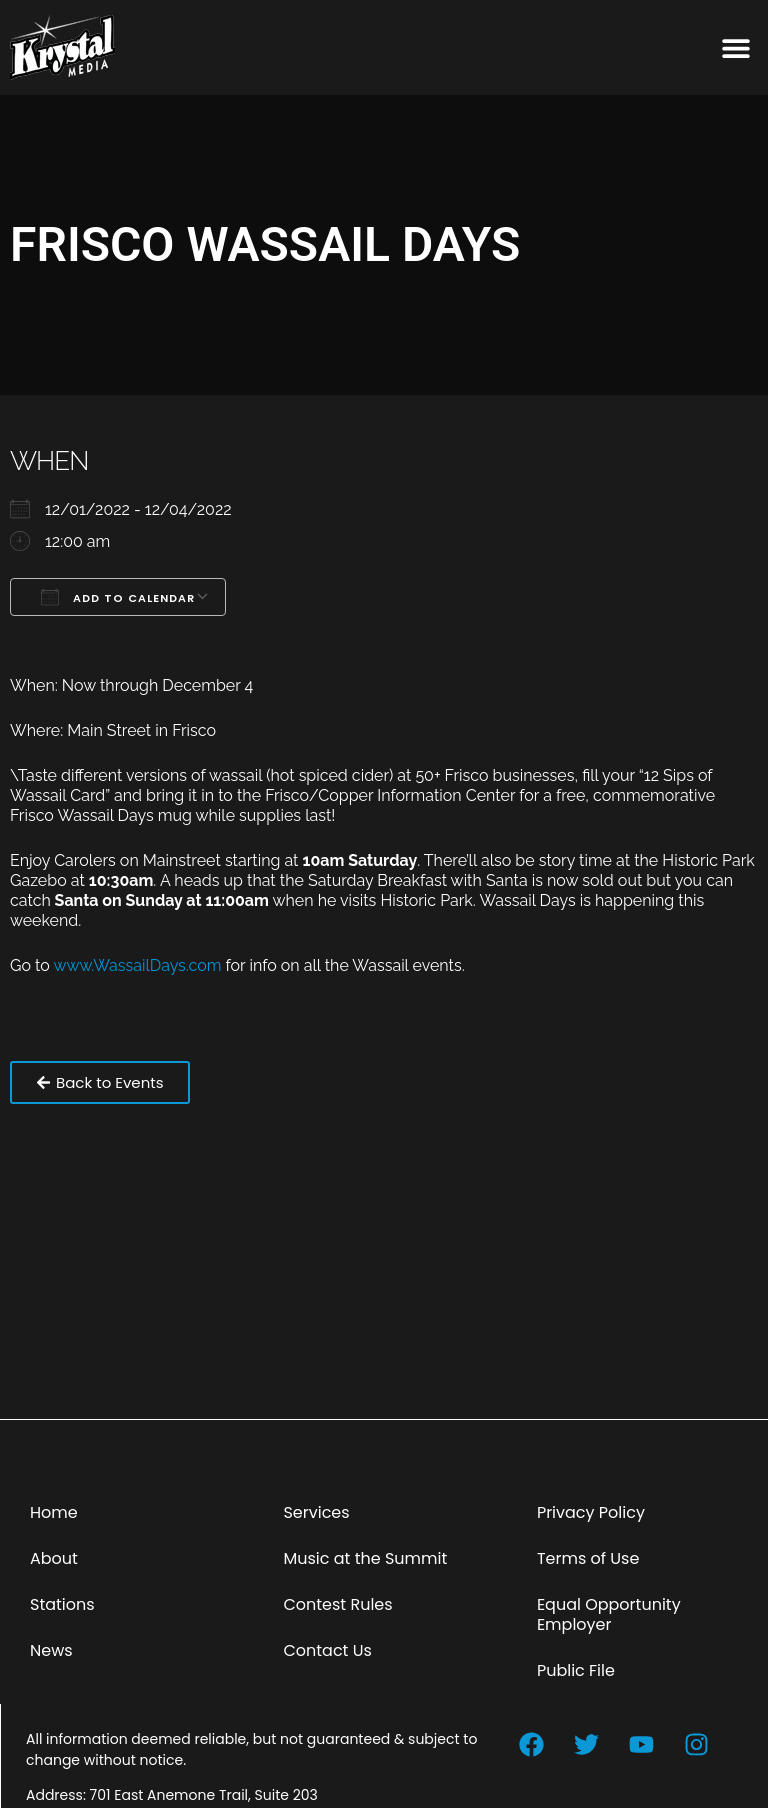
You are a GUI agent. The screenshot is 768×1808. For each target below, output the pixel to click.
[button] (735, 47)
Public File (576, 1670)
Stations (62, 1604)
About (54, 1558)
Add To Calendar (118, 597)
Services (316, 1512)
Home (54, 1512)
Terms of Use (588, 1558)
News (51, 1650)
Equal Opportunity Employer (609, 1614)
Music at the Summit (365, 1558)
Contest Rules (337, 1604)
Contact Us (327, 1650)
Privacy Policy (591, 1512)
